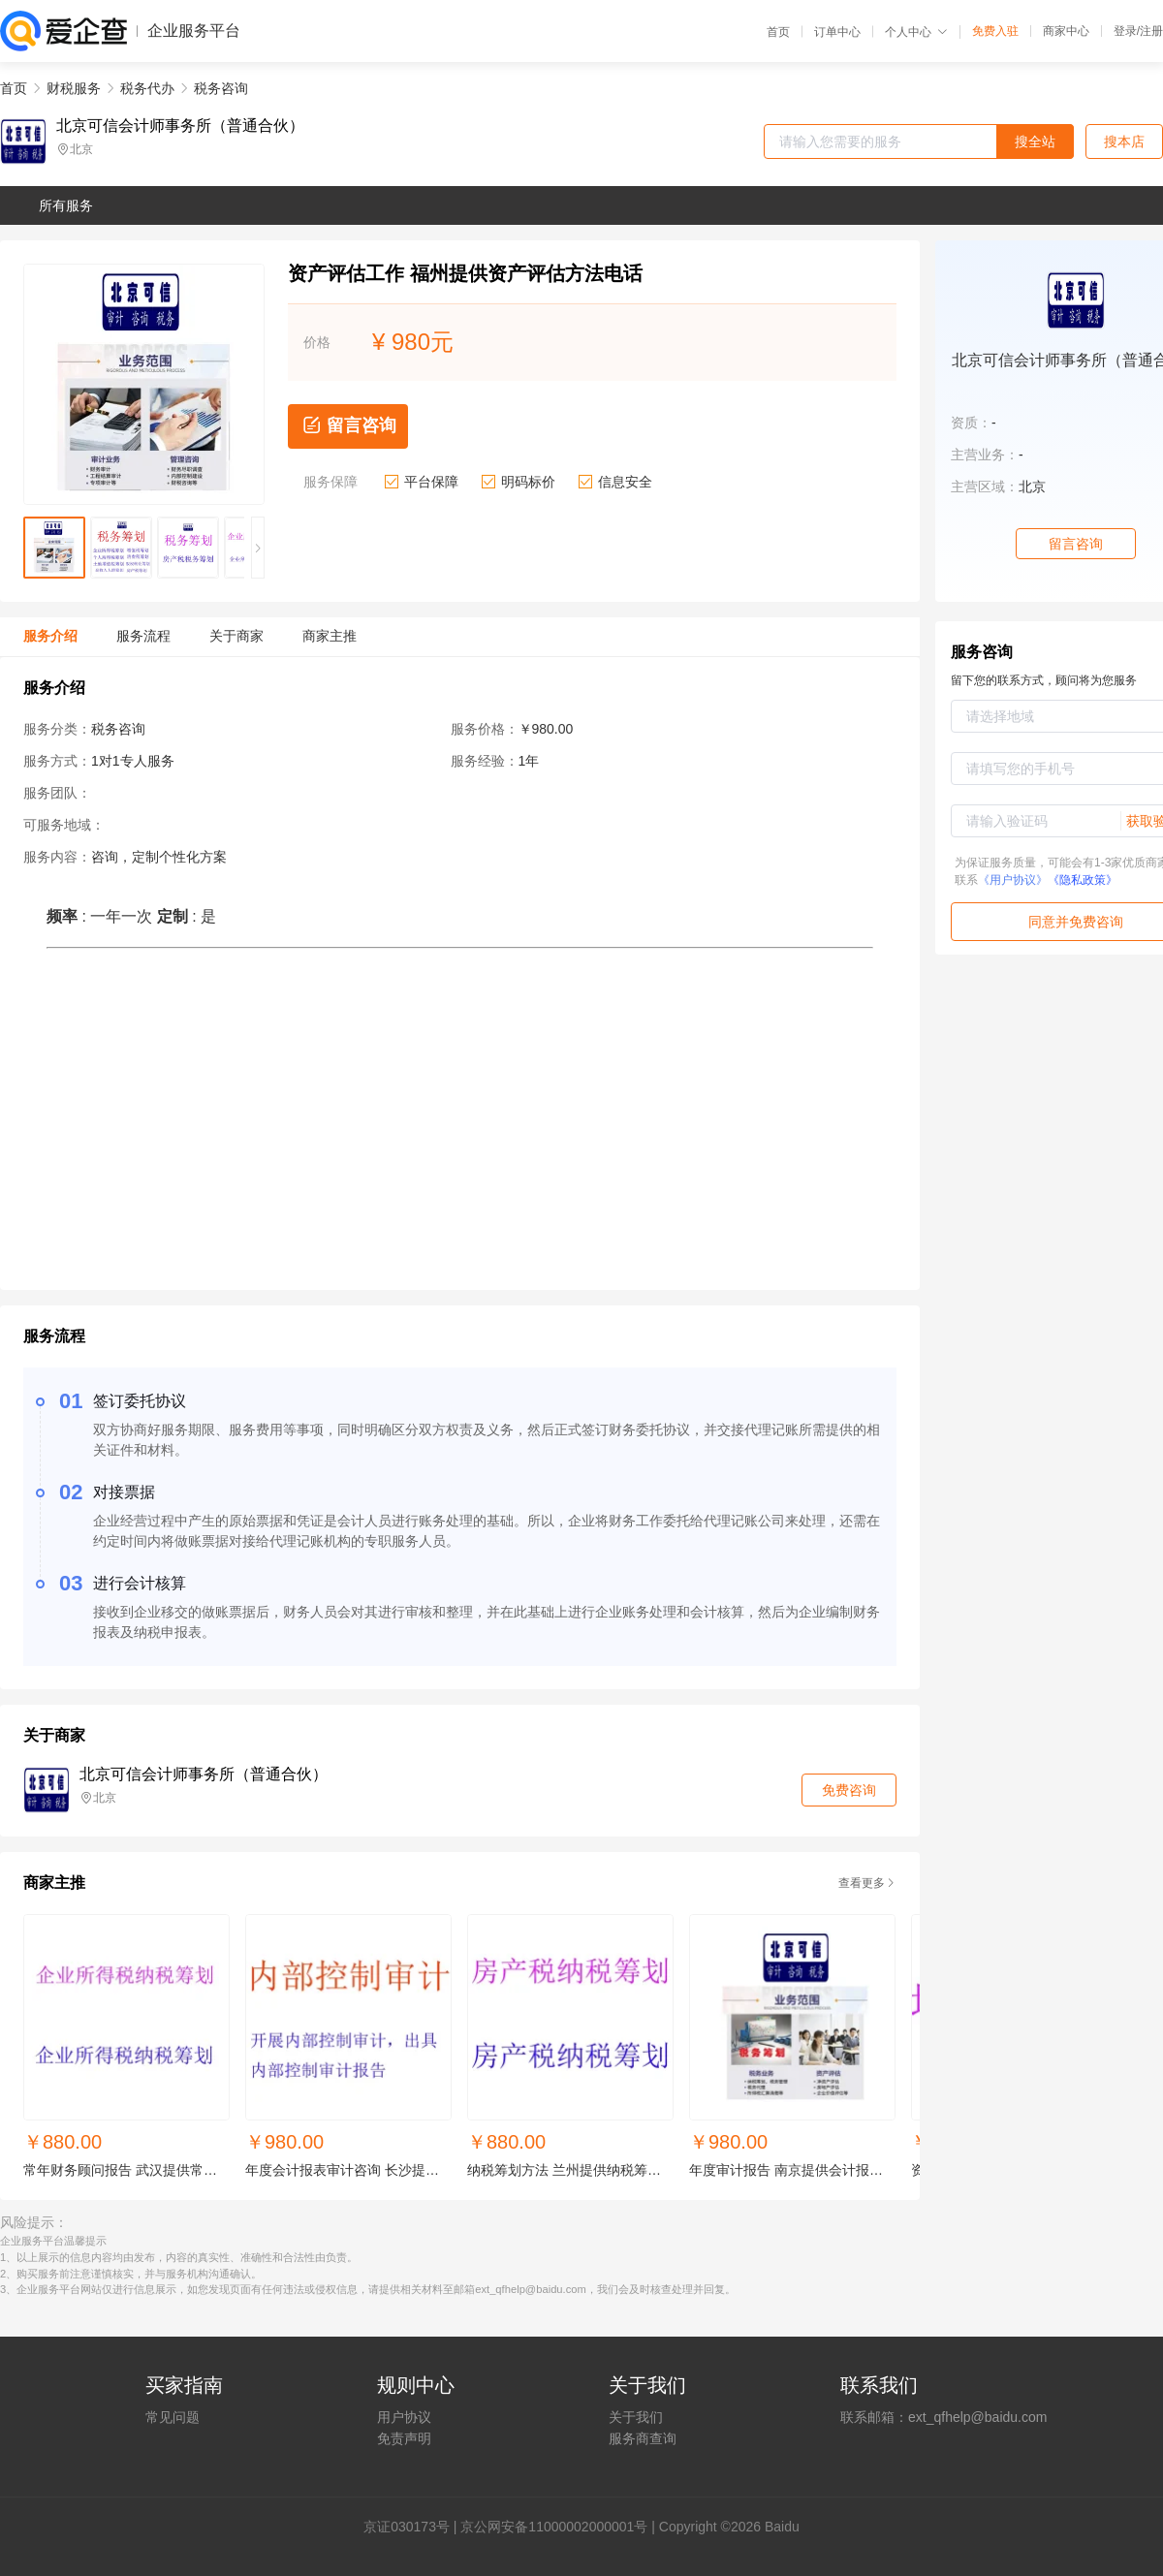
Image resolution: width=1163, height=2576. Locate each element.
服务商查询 (642, 2438)
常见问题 (172, 2417)
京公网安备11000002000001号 (553, 2526)
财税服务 (74, 88)
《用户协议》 (1013, 880)
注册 (1151, 31)
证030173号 (413, 2526)
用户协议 (404, 2417)
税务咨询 (221, 88)
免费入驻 (995, 31)
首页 (778, 32)
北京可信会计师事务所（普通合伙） (180, 126)
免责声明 (404, 2438)
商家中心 (1066, 31)
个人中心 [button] (916, 32)
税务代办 (147, 88)
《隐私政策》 (1082, 880)
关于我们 (636, 2417)
